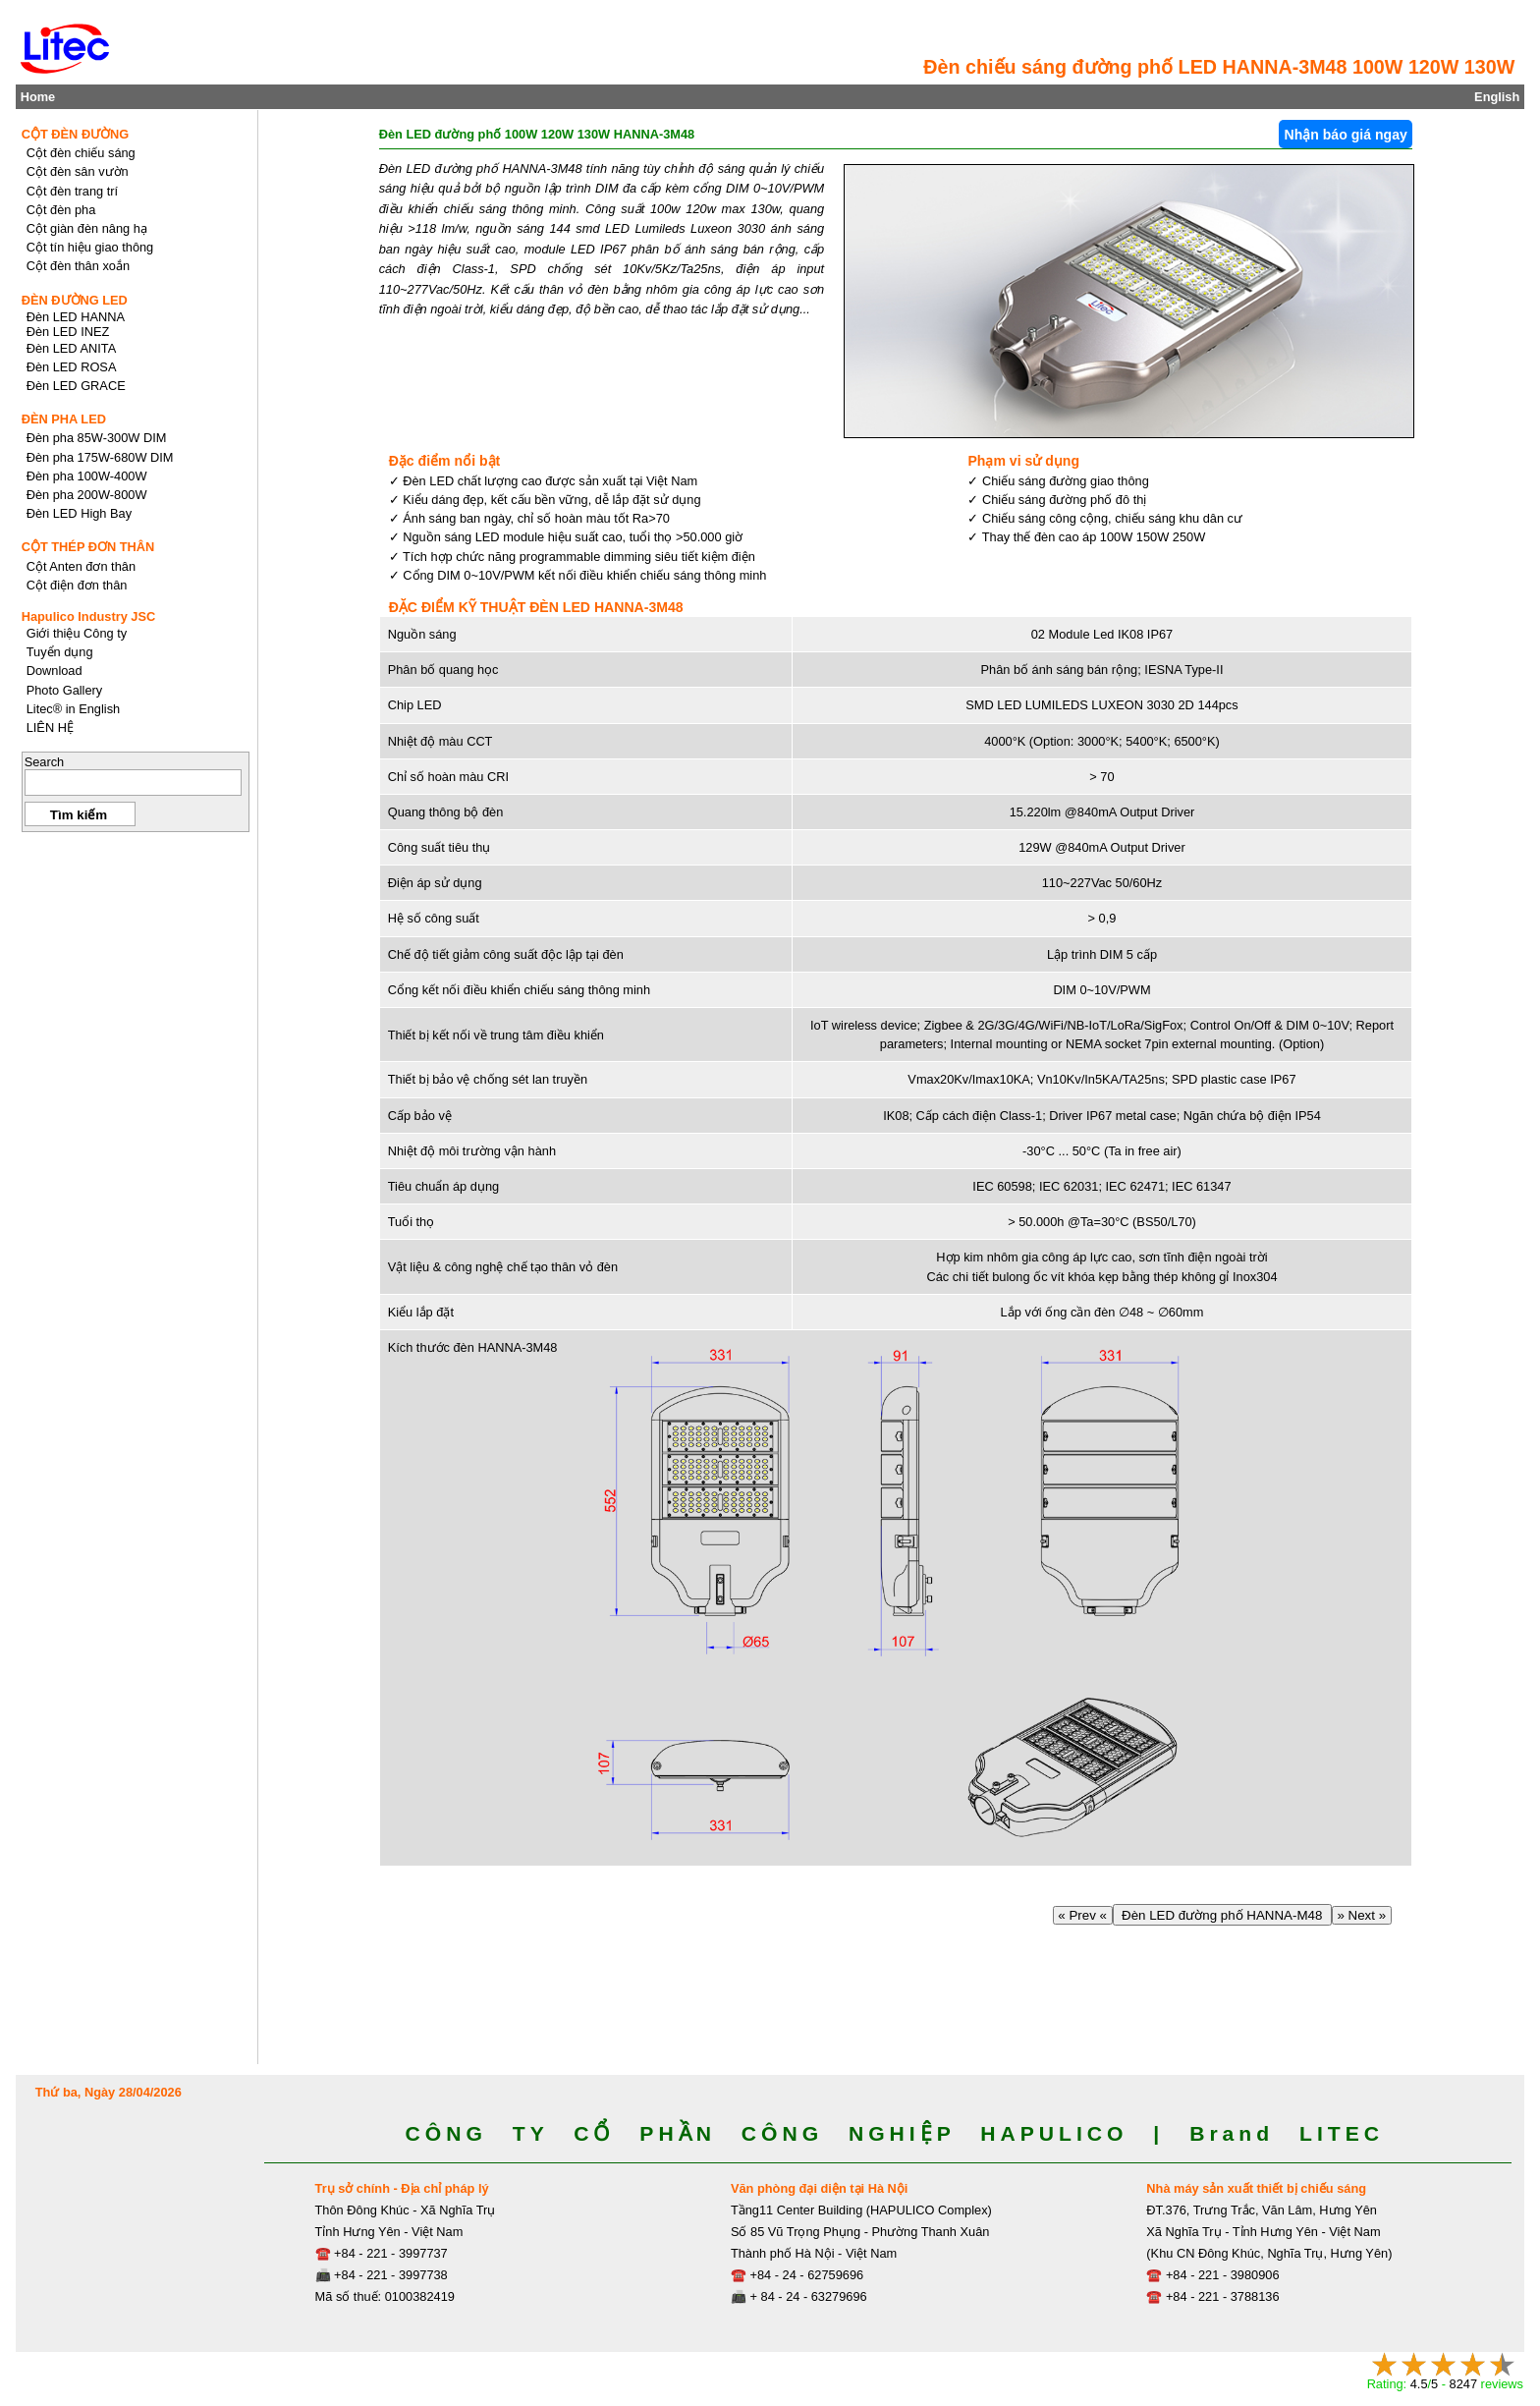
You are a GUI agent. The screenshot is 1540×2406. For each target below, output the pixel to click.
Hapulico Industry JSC (89, 616)
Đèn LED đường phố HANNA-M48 (1222, 1915)
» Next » (1362, 1915)
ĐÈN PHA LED (64, 419)
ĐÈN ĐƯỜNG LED (75, 300)
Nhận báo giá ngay (1345, 134)
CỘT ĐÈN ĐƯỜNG (76, 134)
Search (45, 762)
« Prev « (1083, 1915)
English (1496, 96)
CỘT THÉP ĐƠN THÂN (88, 546)
